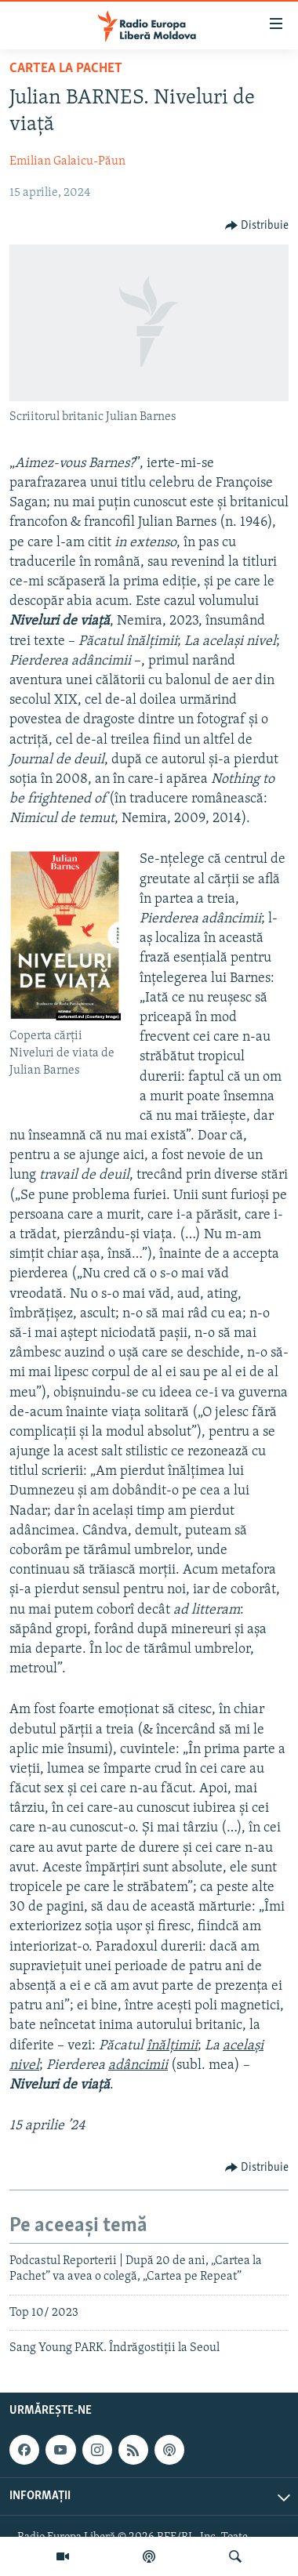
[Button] (257, 225)
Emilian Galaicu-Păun (67, 161)
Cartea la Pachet (65, 68)
